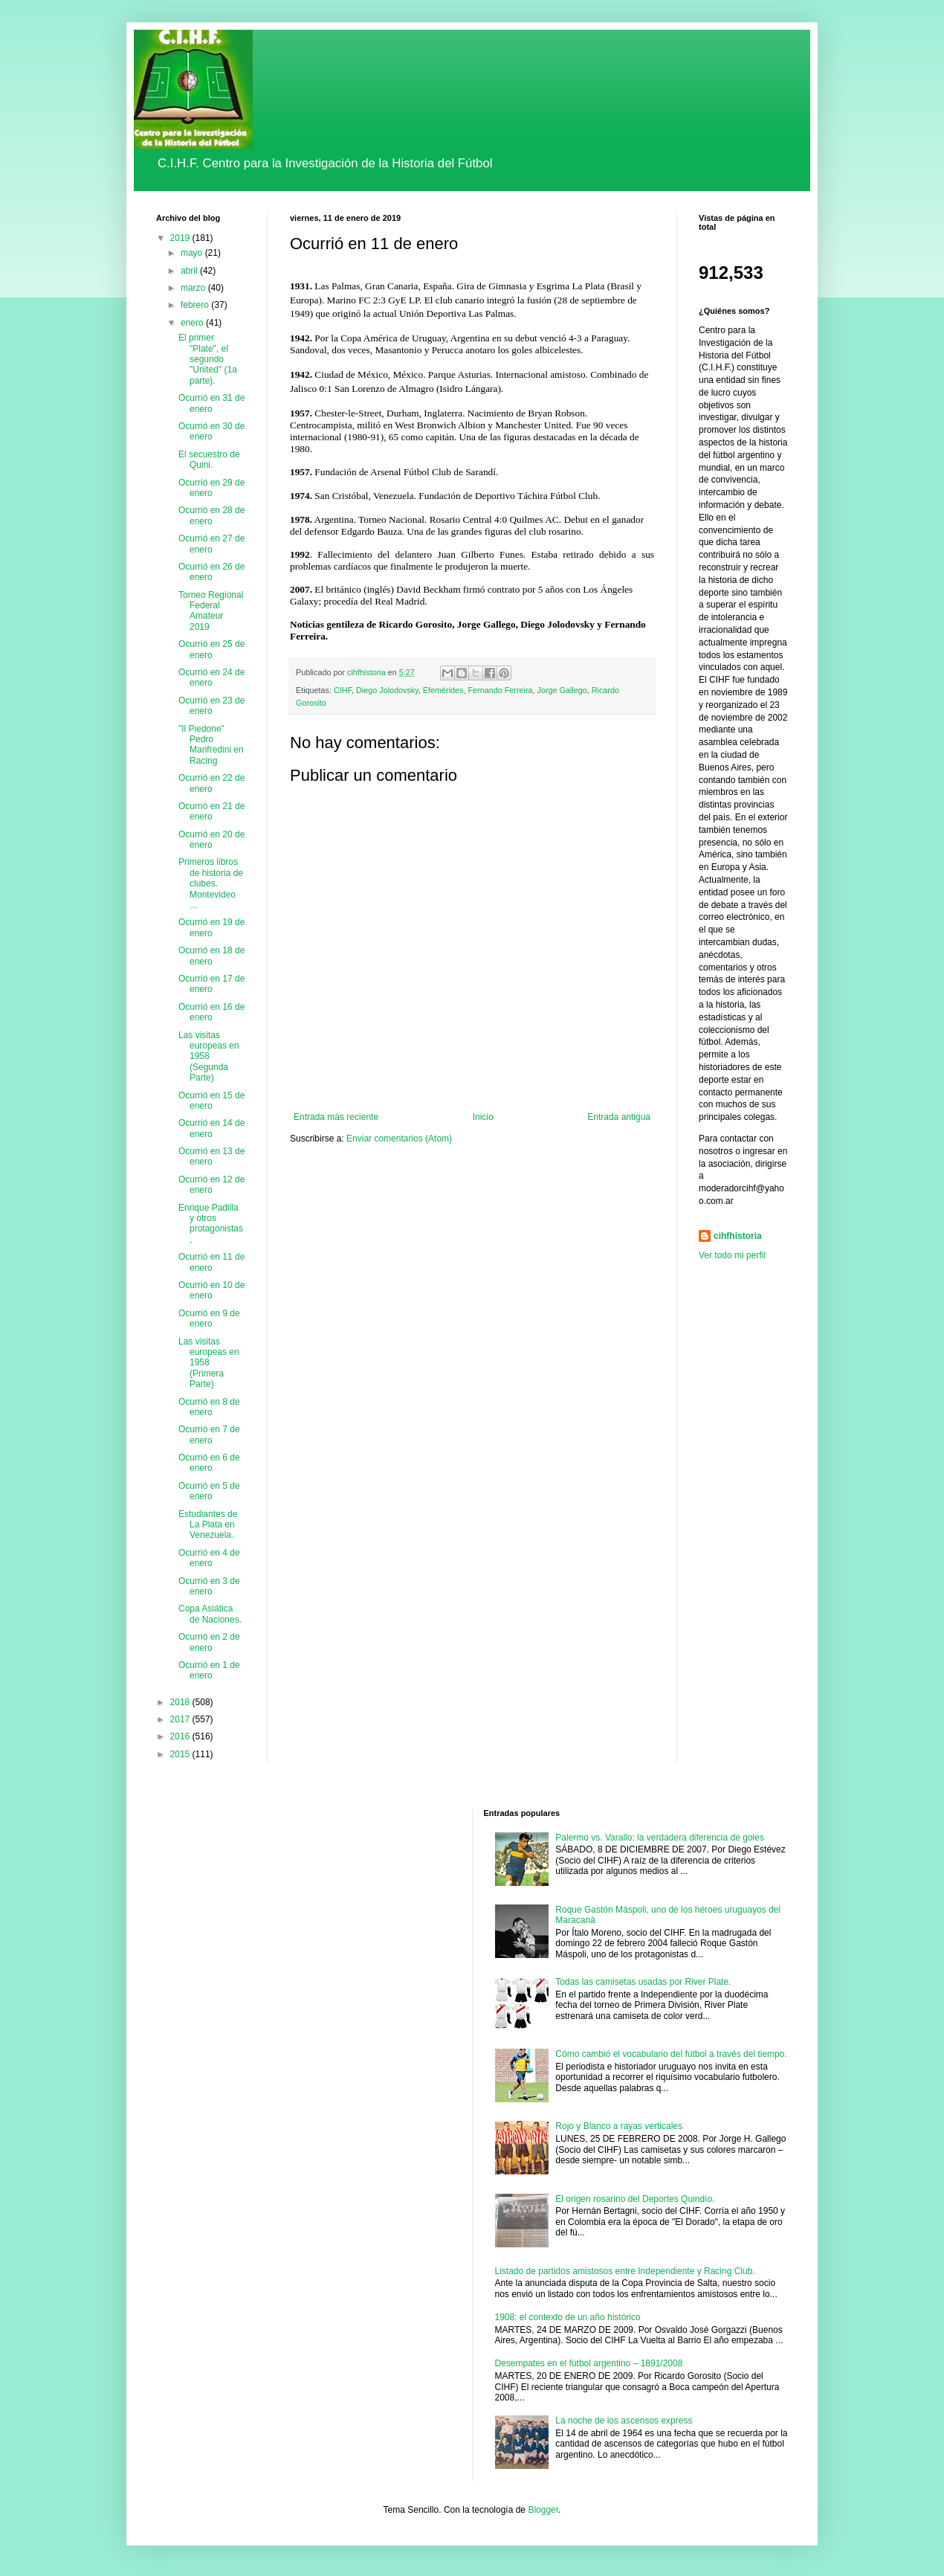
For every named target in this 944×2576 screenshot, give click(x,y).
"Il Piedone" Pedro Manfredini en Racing (211, 745)
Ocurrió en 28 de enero (211, 515)
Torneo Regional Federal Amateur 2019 (210, 611)
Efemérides (443, 690)
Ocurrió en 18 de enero (211, 955)
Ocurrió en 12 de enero (211, 1184)
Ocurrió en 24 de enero (211, 677)
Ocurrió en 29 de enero (211, 487)
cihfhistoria (738, 1236)
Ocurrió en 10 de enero (211, 1290)
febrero (196, 305)
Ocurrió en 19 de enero (211, 927)
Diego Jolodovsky (387, 690)
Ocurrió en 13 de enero (211, 1156)
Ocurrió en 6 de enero (209, 1462)
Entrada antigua (618, 1117)
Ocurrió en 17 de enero (211, 983)
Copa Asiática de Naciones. (210, 1613)
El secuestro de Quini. (209, 459)
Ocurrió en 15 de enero (211, 1100)
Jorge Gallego (561, 690)
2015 (181, 1754)
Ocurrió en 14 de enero (211, 1128)
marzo (194, 288)
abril (190, 270)
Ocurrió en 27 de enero (211, 543)
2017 (181, 1719)
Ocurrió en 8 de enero (209, 1407)
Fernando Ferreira (500, 690)
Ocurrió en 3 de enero (209, 1586)
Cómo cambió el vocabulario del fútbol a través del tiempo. (671, 2054)
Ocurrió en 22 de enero (211, 783)
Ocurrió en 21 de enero (211, 811)
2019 (181, 238)
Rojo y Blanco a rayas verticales (618, 2126)
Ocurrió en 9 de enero (209, 1318)
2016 (181, 1736)
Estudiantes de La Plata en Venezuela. (207, 1525)
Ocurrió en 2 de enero (209, 1642)
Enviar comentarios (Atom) (399, 1138)
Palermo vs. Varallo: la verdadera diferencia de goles (659, 1837)
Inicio (483, 1117)
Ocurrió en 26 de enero (211, 571)
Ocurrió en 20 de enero (211, 839)
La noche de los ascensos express (623, 2420)
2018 (181, 1702)
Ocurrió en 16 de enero (211, 1012)
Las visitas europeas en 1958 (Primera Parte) (208, 1363)
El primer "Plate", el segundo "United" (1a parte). (207, 359)
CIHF (343, 690)
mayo (193, 253)
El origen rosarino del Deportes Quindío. (634, 2199)
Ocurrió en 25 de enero (211, 649)
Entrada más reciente (336, 1117)
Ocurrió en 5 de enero (209, 1491)
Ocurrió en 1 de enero (209, 1670)
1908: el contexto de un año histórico (568, 2317)
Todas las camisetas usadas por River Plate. (643, 1982)
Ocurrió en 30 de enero (211, 431)
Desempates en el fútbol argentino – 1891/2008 (589, 2363)
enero (193, 323)
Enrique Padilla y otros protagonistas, (210, 1223)
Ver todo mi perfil (732, 1255)
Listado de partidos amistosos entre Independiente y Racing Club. (625, 2271)
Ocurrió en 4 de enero (209, 1558)
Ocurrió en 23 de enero (211, 705)
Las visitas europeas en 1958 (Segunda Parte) (208, 1056)
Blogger (543, 2510)
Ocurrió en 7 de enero (209, 1434)
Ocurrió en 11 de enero (211, 1262)
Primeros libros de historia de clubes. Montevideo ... (210, 883)
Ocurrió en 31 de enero (211, 403)
